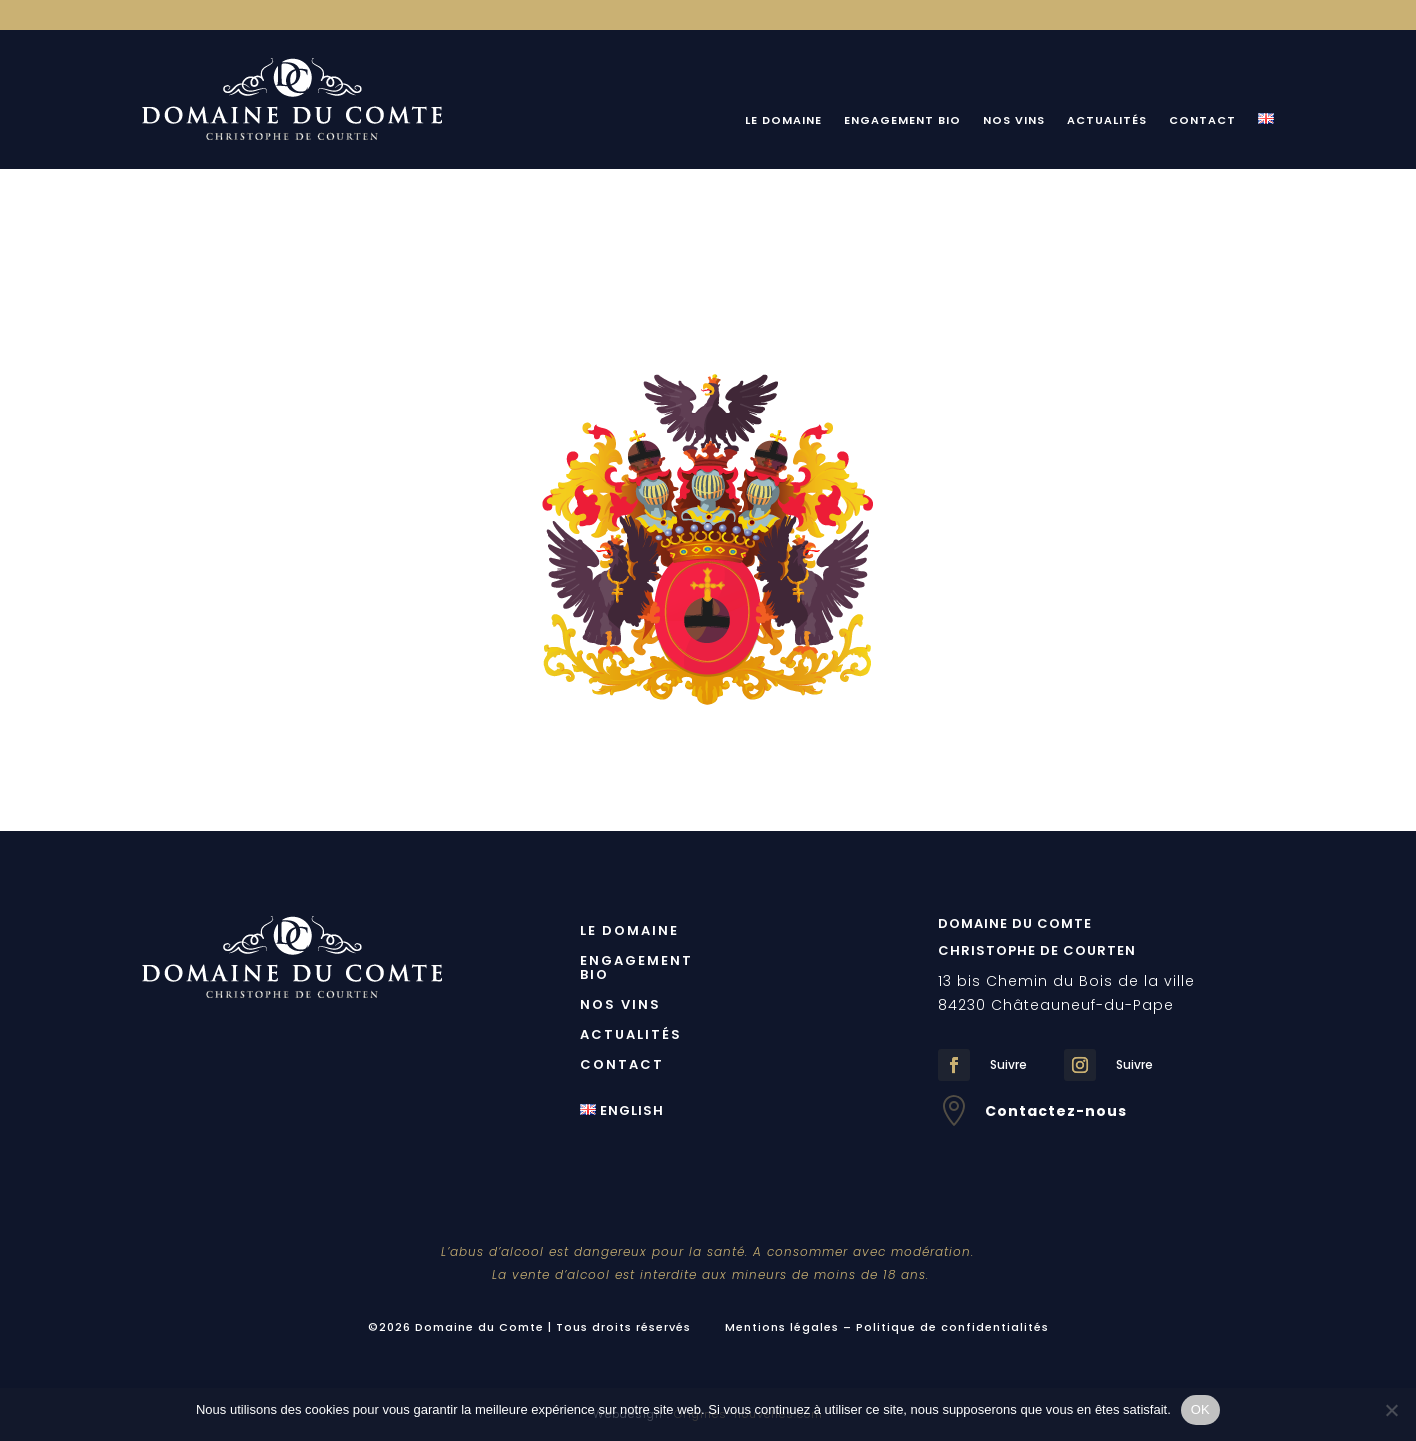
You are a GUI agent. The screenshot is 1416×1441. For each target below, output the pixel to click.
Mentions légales (782, 1327)
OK (1200, 1409)
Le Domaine (783, 120)
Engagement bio (902, 120)
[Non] (1391, 1410)
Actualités (1107, 120)
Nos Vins (1014, 120)
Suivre (1008, 1064)
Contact (1202, 120)
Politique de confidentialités (952, 1327)
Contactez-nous (1056, 1111)
